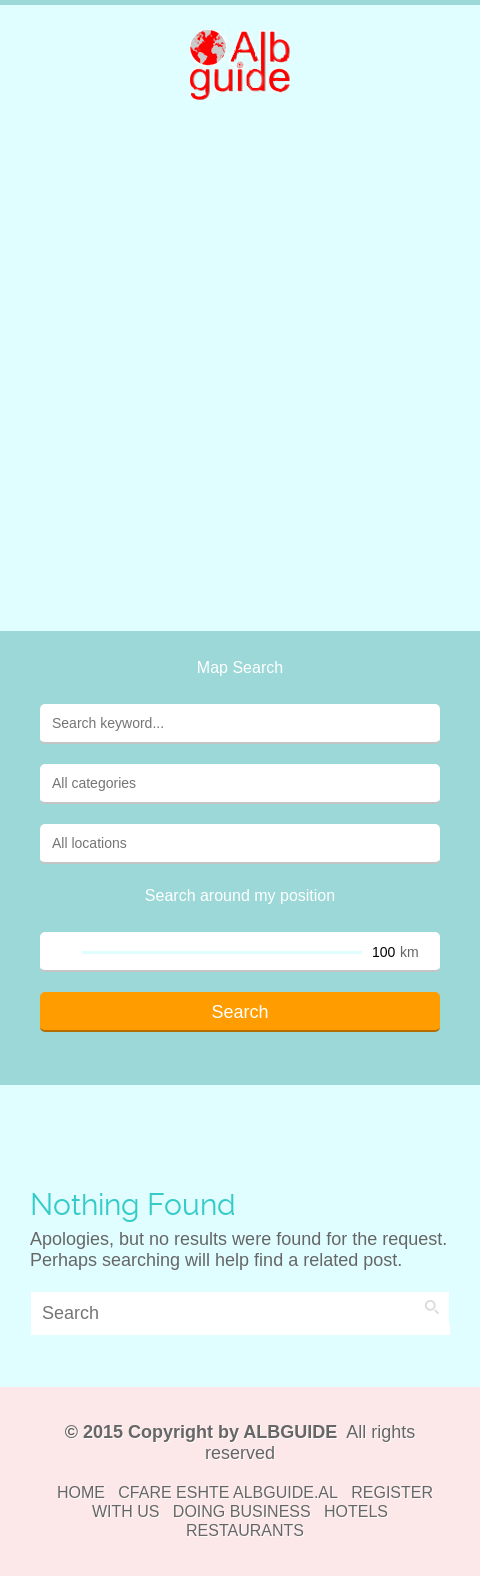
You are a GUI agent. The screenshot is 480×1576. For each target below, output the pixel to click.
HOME (81, 1492)
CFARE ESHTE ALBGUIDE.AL (228, 1492)
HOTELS (356, 1511)
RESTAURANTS (245, 1530)
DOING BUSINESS (242, 1511)
